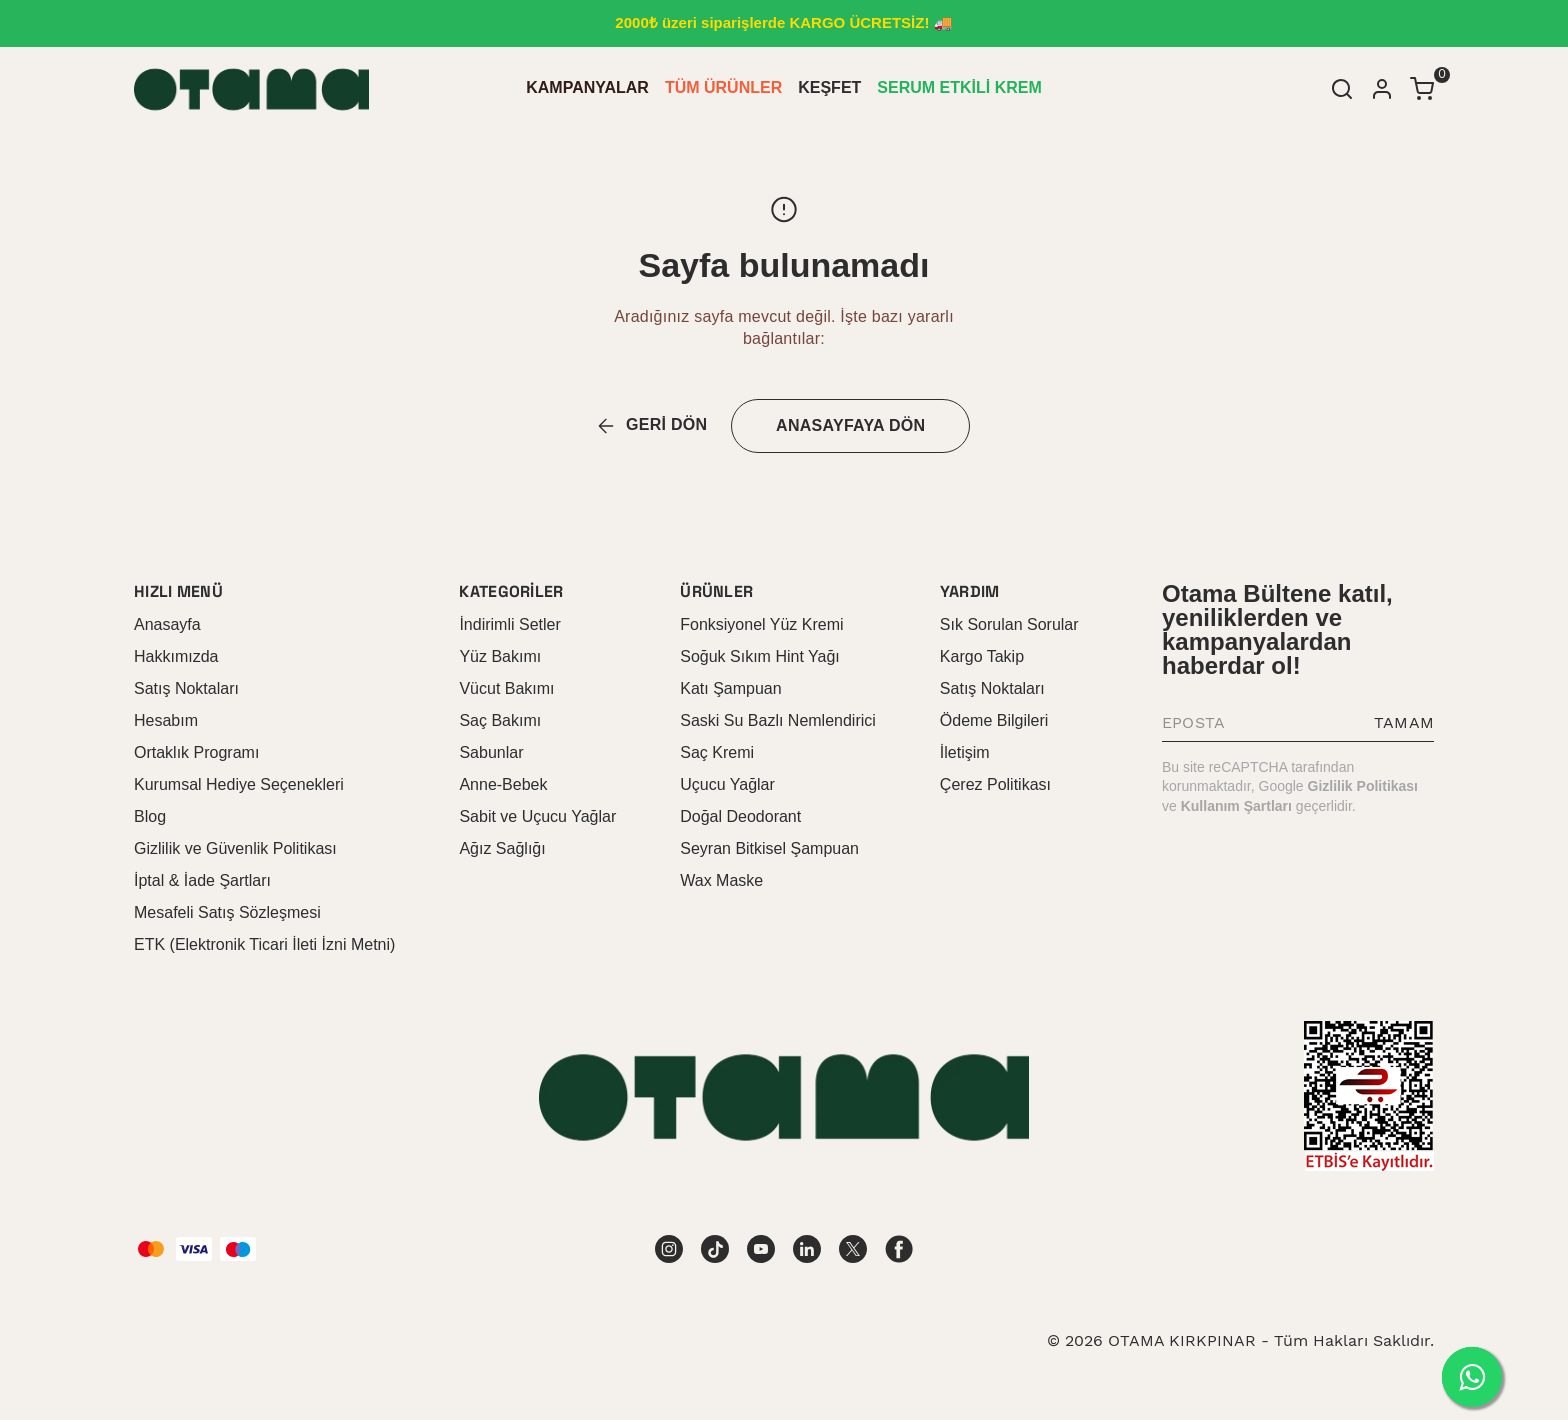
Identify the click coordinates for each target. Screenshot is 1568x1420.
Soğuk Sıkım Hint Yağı (759, 656)
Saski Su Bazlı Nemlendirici (778, 720)
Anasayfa (167, 624)
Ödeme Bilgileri (994, 720)
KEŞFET (829, 87)
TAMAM (1404, 722)
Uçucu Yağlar (727, 784)
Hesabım (166, 720)
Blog (150, 816)
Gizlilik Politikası (1363, 786)
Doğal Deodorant (740, 816)
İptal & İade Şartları (202, 880)
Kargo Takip (982, 656)
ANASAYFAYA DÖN (850, 425)
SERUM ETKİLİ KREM (959, 87)
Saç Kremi (717, 752)
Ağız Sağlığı (502, 848)
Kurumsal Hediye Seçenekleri (239, 784)
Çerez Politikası (995, 784)
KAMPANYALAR (587, 87)
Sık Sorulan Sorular (1009, 624)
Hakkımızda (176, 656)
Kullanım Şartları (1236, 806)
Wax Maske (721, 880)
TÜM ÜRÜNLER (723, 87)
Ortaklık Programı (196, 752)
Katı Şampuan (730, 688)
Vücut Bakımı (506, 688)
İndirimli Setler (509, 624)
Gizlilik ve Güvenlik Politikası (235, 848)
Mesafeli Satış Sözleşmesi (227, 912)
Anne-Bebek (503, 784)
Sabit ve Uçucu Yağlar (537, 816)
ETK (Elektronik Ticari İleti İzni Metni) (264, 944)
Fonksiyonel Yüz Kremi (761, 624)
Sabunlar (491, 752)
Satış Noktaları (186, 688)
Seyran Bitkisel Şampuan (769, 848)
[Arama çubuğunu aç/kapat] (1342, 89)
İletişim (965, 752)
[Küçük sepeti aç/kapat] (1422, 89)
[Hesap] (1382, 89)
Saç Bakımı (500, 720)
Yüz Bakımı (500, 656)
